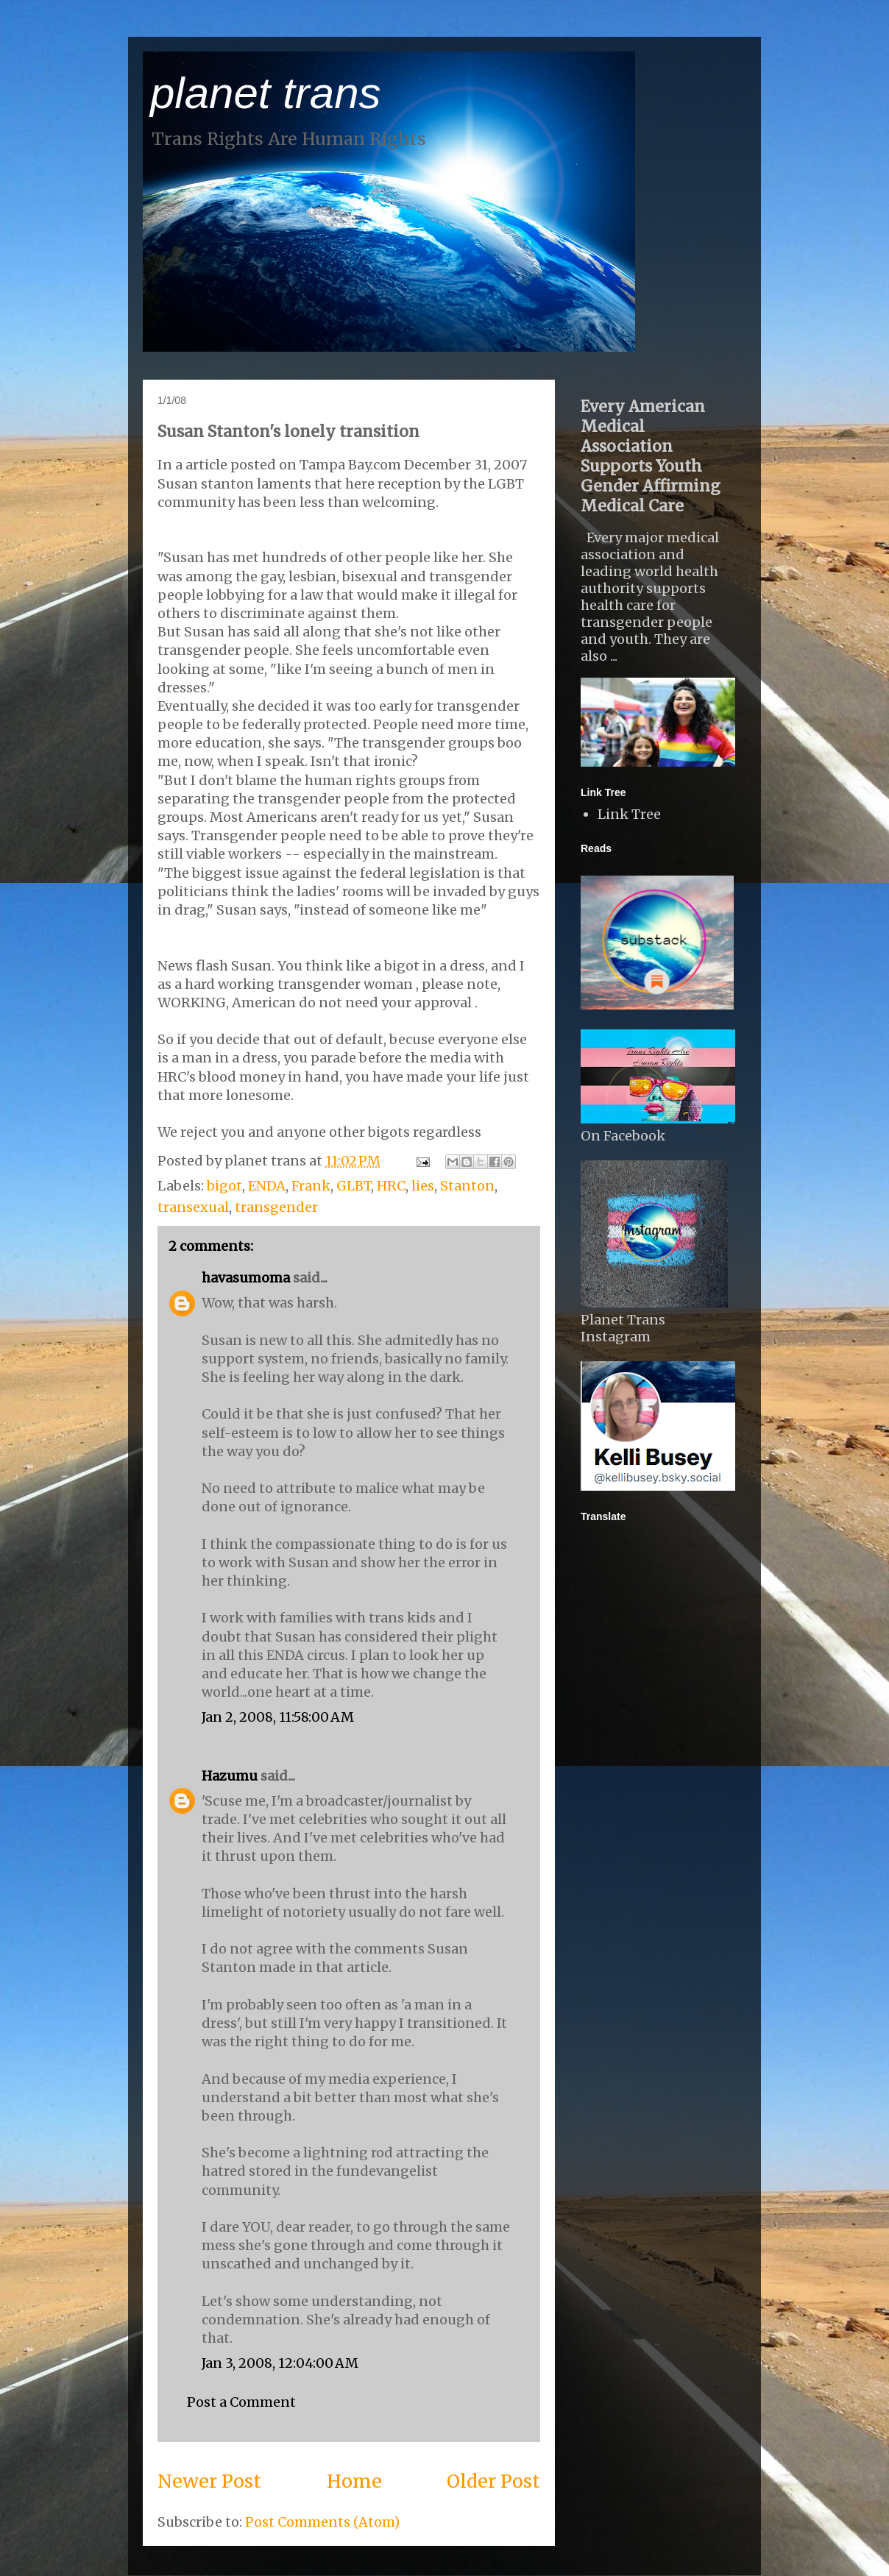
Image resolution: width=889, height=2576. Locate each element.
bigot (224, 1185)
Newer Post (209, 2481)
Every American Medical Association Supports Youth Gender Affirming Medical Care (650, 456)
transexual (193, 1207)
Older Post (493, 2481)
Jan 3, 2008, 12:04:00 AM (280, 2363)
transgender (276, 1207)
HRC (391, 1185)
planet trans (265, 93)
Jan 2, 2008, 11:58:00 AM (278, 1717)
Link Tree (629, 814)
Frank (310, 1185)
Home (354, 2481)
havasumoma (246, 1277)
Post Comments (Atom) (322, 2521)
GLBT (353, 1185)
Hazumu (230, 1775)
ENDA (267, 1185)
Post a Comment (241, 2402)
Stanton (467, 1185)
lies (422, 1185)
